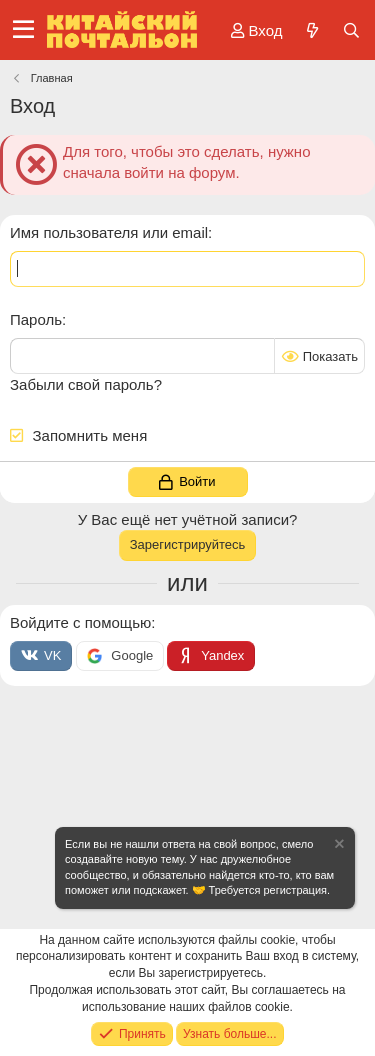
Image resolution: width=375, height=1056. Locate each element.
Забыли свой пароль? (86, 384)
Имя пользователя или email (109, 232)
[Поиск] (351, 30)
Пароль (36, 319)
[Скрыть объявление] (338, 846)
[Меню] (23, 30)
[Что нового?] (311, 30)
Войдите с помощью (80, 622)
